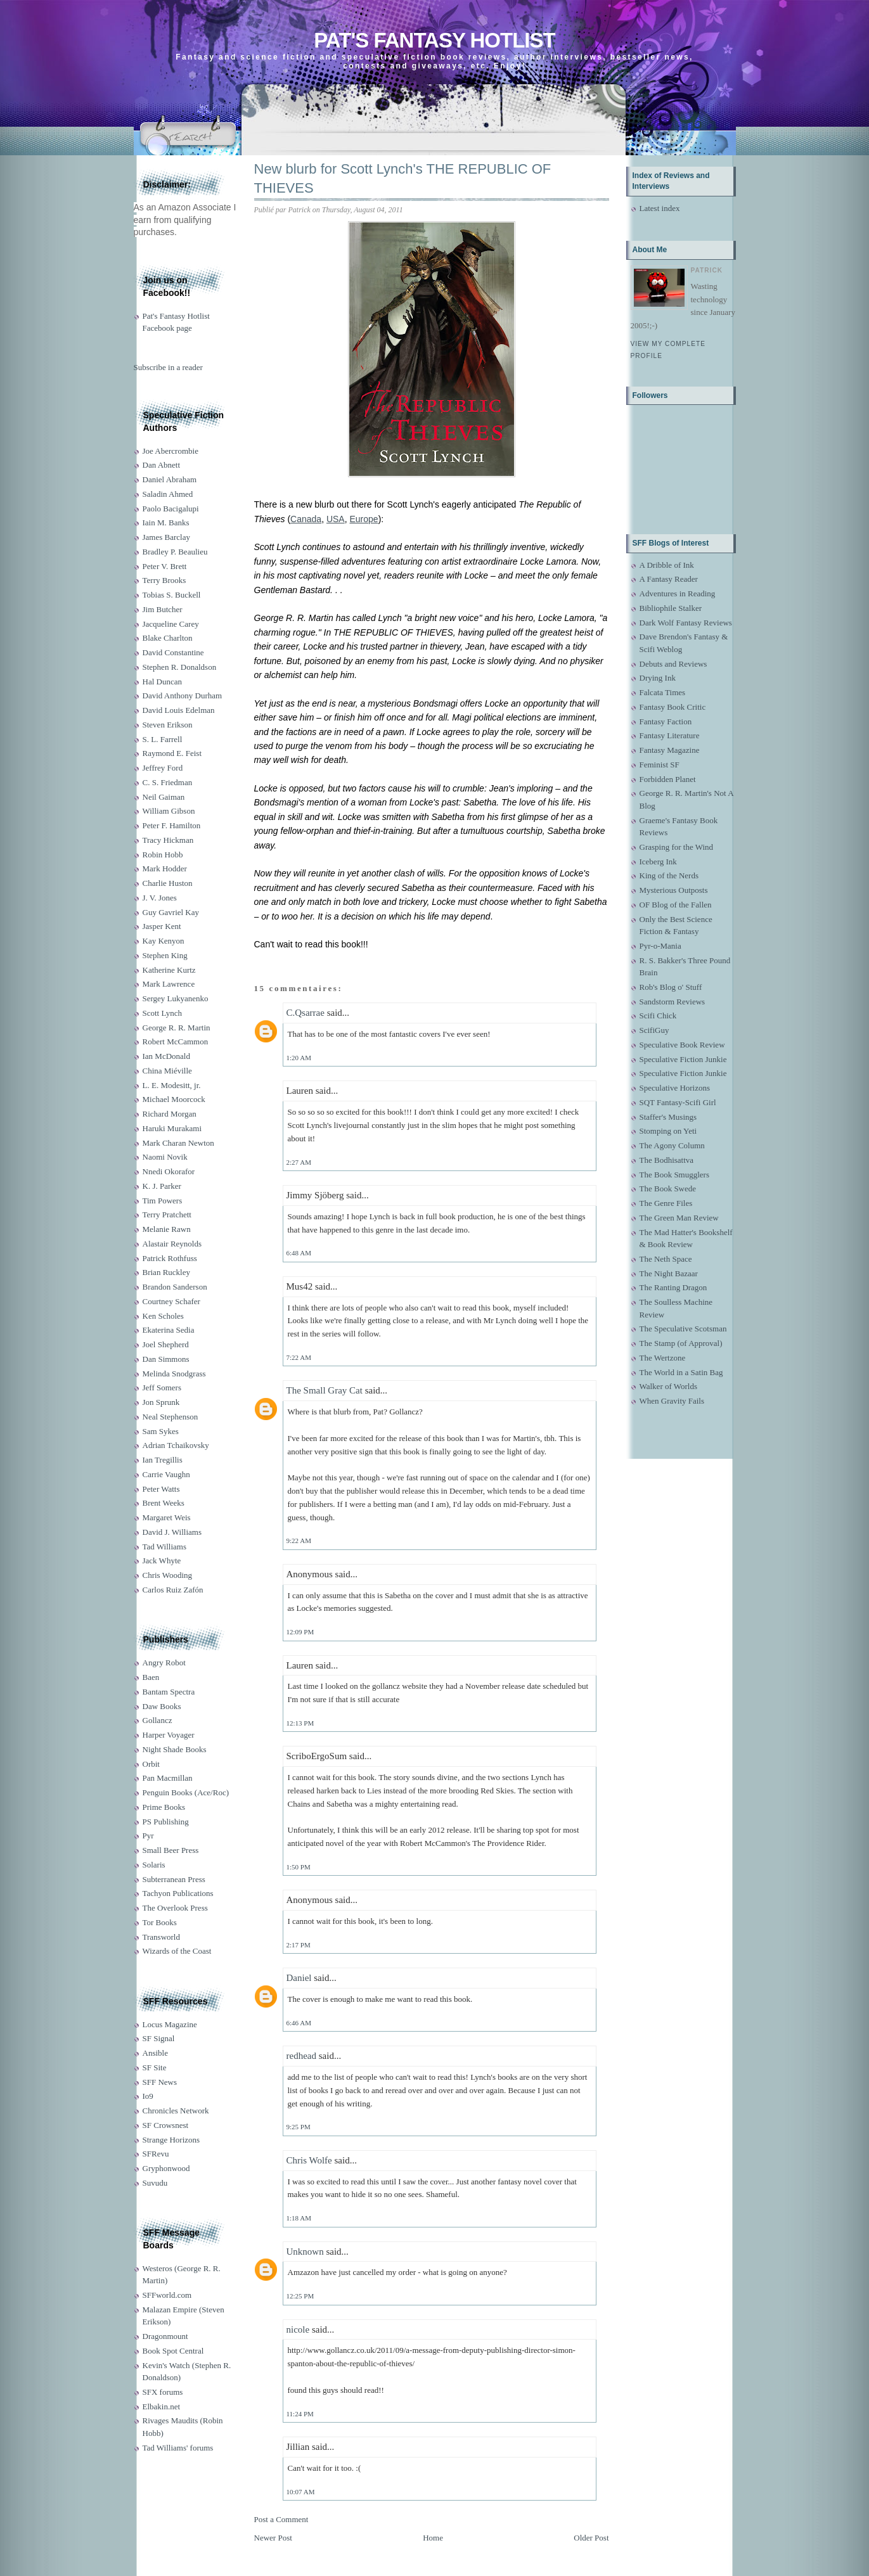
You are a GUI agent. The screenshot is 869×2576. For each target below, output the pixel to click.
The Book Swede (668, 1188)
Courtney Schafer (171, 1301)
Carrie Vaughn (166, 1474)
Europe (364, 519)
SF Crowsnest (166, 2125)
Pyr (148, 1835)
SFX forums (163, 2392)
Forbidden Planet (668, 779)
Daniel (299, 1978)
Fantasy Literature (670, 735)
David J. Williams (172, 1532)
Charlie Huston (168, 883)
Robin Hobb (163, 854)
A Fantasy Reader (669, 579)
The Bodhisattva (667, 1160)
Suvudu (155, 2183)
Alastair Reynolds (172, 1243)
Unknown (305, 2251)
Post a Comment (281, 2519)
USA (335, 519)
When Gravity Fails (672, 1401)
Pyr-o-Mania (660, 946)
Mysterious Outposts (674, 890)
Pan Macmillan (168, 1778)
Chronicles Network (176, 2110)
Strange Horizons (171, 2139)
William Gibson (169, 811)
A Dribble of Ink (667, 565)
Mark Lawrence (169, 984)
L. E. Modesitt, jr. (172, 1085)
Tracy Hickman (168, 840)
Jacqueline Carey (171, 624)
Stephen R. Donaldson (180, 667)
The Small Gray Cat (324, 1390)
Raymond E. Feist (172, 753)
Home (433, 2537)
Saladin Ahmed (168, 494)
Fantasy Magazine (670, 750)
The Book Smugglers (675, 1174)
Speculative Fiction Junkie (683, 1059)
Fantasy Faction (666, 721)
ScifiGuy (654, 1030)
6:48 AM (298, 1253)
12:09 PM (300, 1632)
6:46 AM (298, 2023)
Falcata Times (663, 692)
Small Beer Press (171, 1850)
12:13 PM (300, 1723)
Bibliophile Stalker (671, 608)
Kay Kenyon (163, 940)
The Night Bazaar (669, 1273)
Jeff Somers (162, 1387)
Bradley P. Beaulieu (175, 551)
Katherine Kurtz (169, 970)
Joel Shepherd (166, 1344)
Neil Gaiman (164, 797)
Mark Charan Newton (178, 1143)
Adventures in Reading (678, 593)
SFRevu (156, 2153)
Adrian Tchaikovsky (176, 1445)
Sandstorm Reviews (672, 1001)
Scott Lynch (162, 1013)
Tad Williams (164, 1546)
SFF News (160, 2082)
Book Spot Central (173, 2350)
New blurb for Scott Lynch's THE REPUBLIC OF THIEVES (402, 178)
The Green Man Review (679, 1217)
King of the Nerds (669, 875)
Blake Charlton (168, 638)
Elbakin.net (162, 2406)
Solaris (154, 1864)
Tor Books (160, 1922)
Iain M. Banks (166, 522)
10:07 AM (300, 2492)
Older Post (591, 2537)
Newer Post (273, 2537)
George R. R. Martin (176, 1027)
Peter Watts (161, 1489)
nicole (298, 2329)
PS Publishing (166, 1821)
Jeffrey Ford (163, 767)
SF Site (155, 2067)
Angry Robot (164, 1662)
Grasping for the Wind (677, 847)
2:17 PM (298, 1945)
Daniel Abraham (170, 479)
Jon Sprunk (161, 1402)
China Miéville (167, 1070)
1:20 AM (298, 1057)
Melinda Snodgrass (174, 1373)
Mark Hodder (165, 868)
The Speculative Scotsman (683, 1328)
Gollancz (157, 1720)
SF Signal (159, 2038)
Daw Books (162, 1706)
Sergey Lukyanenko (176, 998)
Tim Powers (163, 1200)
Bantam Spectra (169, 1691)
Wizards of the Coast (177, 1951)
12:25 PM (300, 2296)
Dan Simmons (166, 1359)
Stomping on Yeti (668, 1131)
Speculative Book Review (682, 1044)
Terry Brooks (164, 580)
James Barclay (166, 537)
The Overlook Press (175, 1908)
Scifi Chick (658, 1015)
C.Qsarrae (305, 1013)
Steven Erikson (168, 724)
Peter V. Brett (165, 566)
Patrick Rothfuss (170, 1258)
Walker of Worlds (669, 1386)
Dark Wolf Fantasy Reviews (686, 622)
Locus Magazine (170, 2024)
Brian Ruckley (166, 1272)
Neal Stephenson (170, 1416)
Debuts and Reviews (673, 664)
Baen (151, 1677)
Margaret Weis (167, 1517)
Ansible (155, 2053)
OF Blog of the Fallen (676, 904)
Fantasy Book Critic (673, 707)
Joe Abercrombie (170, 451)
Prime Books (164, 1807)
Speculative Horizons (675, 1088)
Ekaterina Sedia (169, 1330)
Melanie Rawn (167, 1229)
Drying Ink (658, 677)
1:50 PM (298, 1867)
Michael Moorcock (174, 1099)
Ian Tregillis (163, 1459)
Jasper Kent (162, 926)
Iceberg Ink (658, 861)
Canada (305, 519)
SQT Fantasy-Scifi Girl (678, 1102)
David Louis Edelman (179, 710)
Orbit (151, 1764)
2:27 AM (298, 1162)
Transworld (161, 1937)
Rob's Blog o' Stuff (671, 987)
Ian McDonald (166, 1056)
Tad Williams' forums (178, 2447)
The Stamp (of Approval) (681, 1343)
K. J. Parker (162, 1186)
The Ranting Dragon (673, 1287)
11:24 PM (300, 2414)
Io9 (148, 2096)
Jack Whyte (162, 1560)
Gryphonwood (166, 2168)
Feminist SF (659, 764)
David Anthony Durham (182, 695)
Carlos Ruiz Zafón (173, 1589)
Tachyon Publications (178, 1893)
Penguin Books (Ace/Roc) (186, 1792)
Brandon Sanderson (175, 1286)
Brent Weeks (163, 1503)
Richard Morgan (169, 1113)
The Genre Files (666, 1203)
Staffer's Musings (668, 1117)
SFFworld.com (167, 2295)
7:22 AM (298, 1357)
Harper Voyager (169, 1735)
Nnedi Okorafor (169, 1171)
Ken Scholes (163, 1316)
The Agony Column (672, 1145)
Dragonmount (165, 2336)
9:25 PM (298, 2127)
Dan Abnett (162, 465)
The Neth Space (666, 1259)
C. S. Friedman (168, 782)
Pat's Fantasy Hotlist (434, 40)
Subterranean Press (174, 1879)
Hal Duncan (162, 681)
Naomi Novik (165, 1157)
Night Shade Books (175, 1749)
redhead (301, 2056)
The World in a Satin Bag (681, 1372)
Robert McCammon (176, 1041)
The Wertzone (663, 1357)
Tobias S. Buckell (172, 594)
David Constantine (173, 652)
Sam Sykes (161, 1431)
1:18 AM (298, 2218)
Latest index (660, 208)
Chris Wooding (168, 1575)
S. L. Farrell (163, 739)
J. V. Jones (160, 897)
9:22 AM (298, 1540)
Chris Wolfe (309, 2160)
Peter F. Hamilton (172, 825)
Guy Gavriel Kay (171, 912)
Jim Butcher (163, 609)
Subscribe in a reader (168, 367)
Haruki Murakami (172, 1128)
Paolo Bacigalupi (171, 508)
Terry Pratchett (167, 1214)
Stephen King (165, 955)
